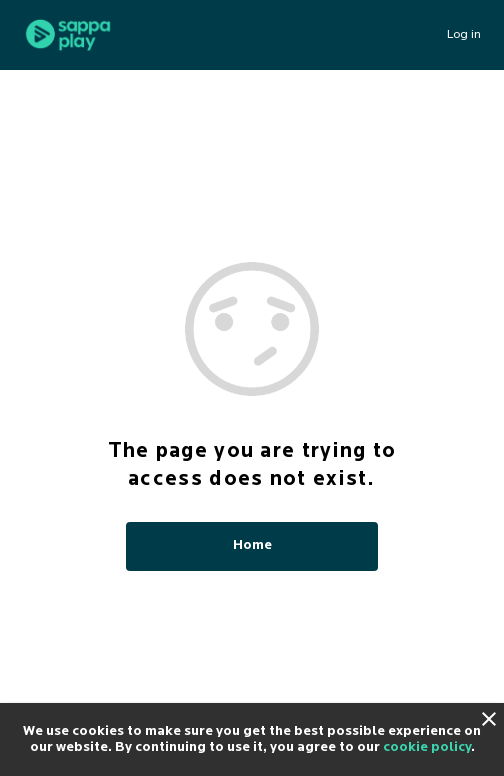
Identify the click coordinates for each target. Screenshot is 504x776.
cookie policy (427, 747)
